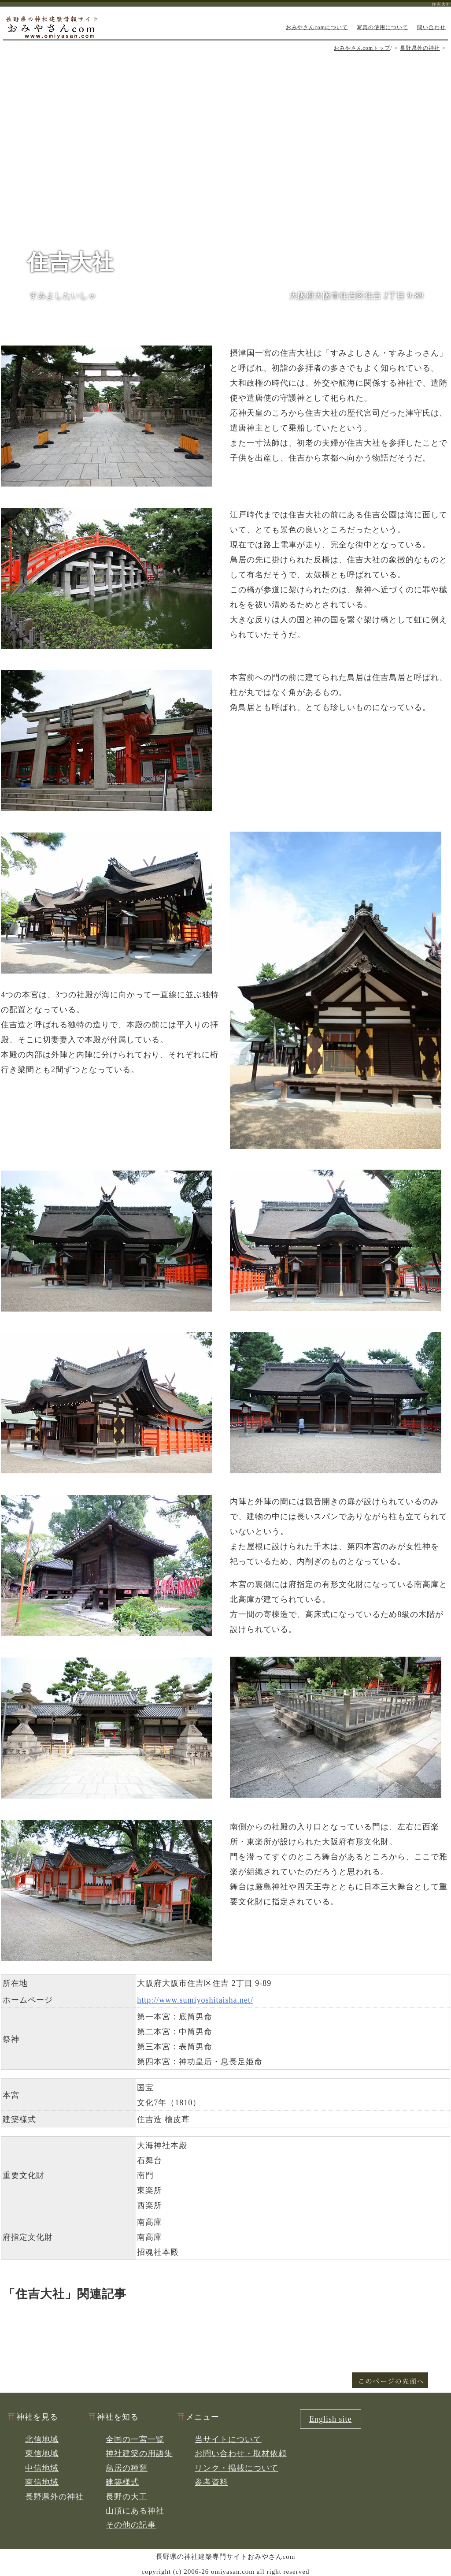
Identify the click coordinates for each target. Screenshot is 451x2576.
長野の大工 (127, 2496)
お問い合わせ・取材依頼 (241, 2453)
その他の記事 (131, 2524)
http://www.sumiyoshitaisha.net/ (195, 2000)
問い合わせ (431, 27)
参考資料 (211, 2482)
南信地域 (42, 2482)
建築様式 (122, 2482)
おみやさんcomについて (317, 27)
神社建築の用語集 (139, 2453)
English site (330, 2419)
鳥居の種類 (127, 2468)
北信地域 (42, 2439)
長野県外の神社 (420, 48)
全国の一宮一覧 (135, 2439)
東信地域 (42, 2453)
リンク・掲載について (236, 2468)
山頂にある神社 (135, 2510)
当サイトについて (228, 2439)
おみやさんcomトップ (362, 48)
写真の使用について (382, 27)
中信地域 (42, 2468)
